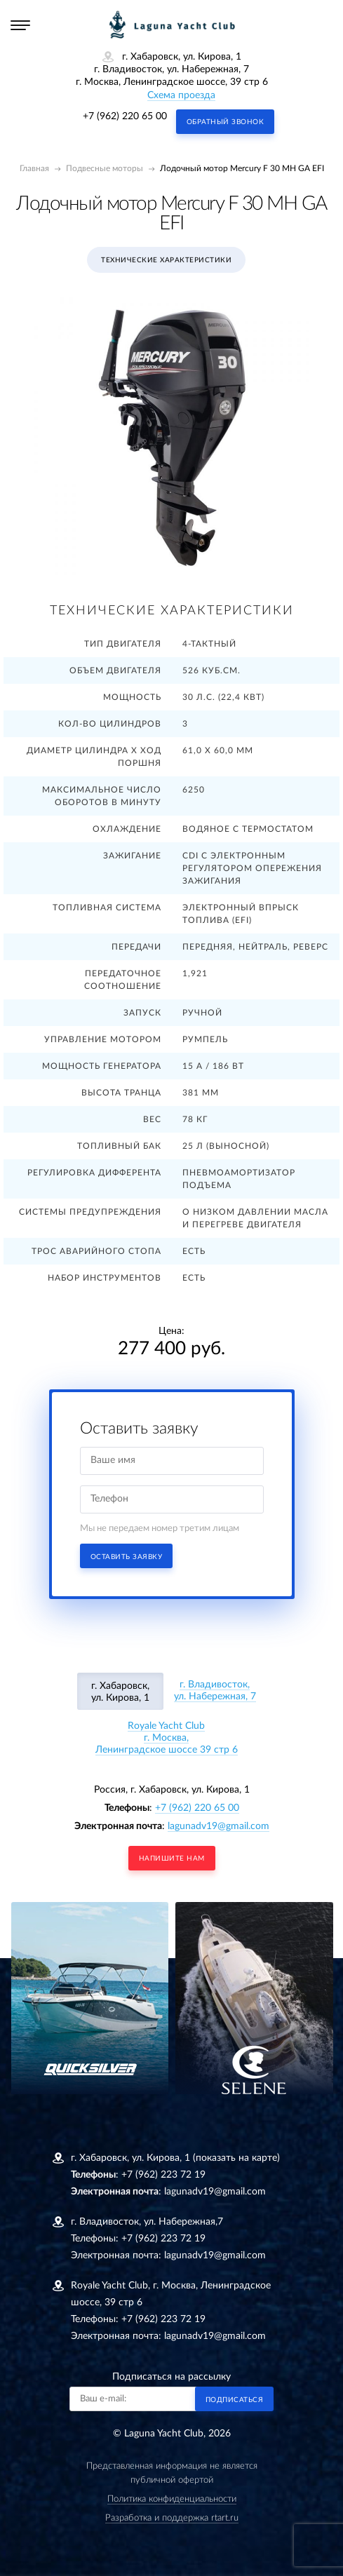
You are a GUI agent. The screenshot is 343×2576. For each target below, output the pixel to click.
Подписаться (235, 2399)
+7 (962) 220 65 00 (125, 116)
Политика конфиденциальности (171, 2499)
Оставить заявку (126, 1556)
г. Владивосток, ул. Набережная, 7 (215, 1690)
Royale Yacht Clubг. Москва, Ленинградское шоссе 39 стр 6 (166, 1738)
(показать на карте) (236, 2158)
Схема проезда (181, 95)
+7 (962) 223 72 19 (163, 2175)
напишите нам (172, 1858)
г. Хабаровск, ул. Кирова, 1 (120, 1692)
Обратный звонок (225, 122)
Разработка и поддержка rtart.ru (171, 2518)
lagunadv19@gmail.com (218, 1826)
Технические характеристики (166, 260)
